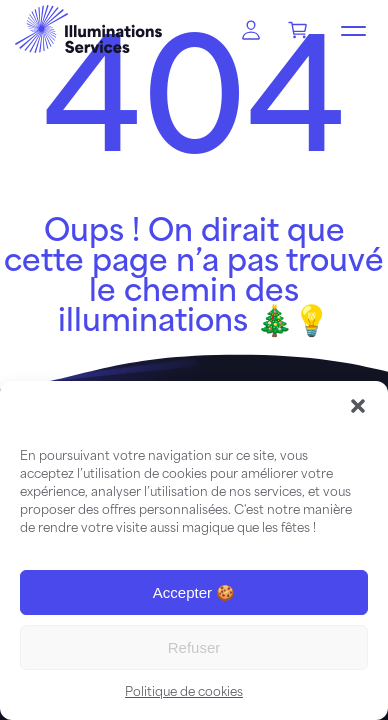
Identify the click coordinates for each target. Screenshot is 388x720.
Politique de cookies (184, 693)
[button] (358, 406)
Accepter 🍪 (194, 592)
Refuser (194, 647)
